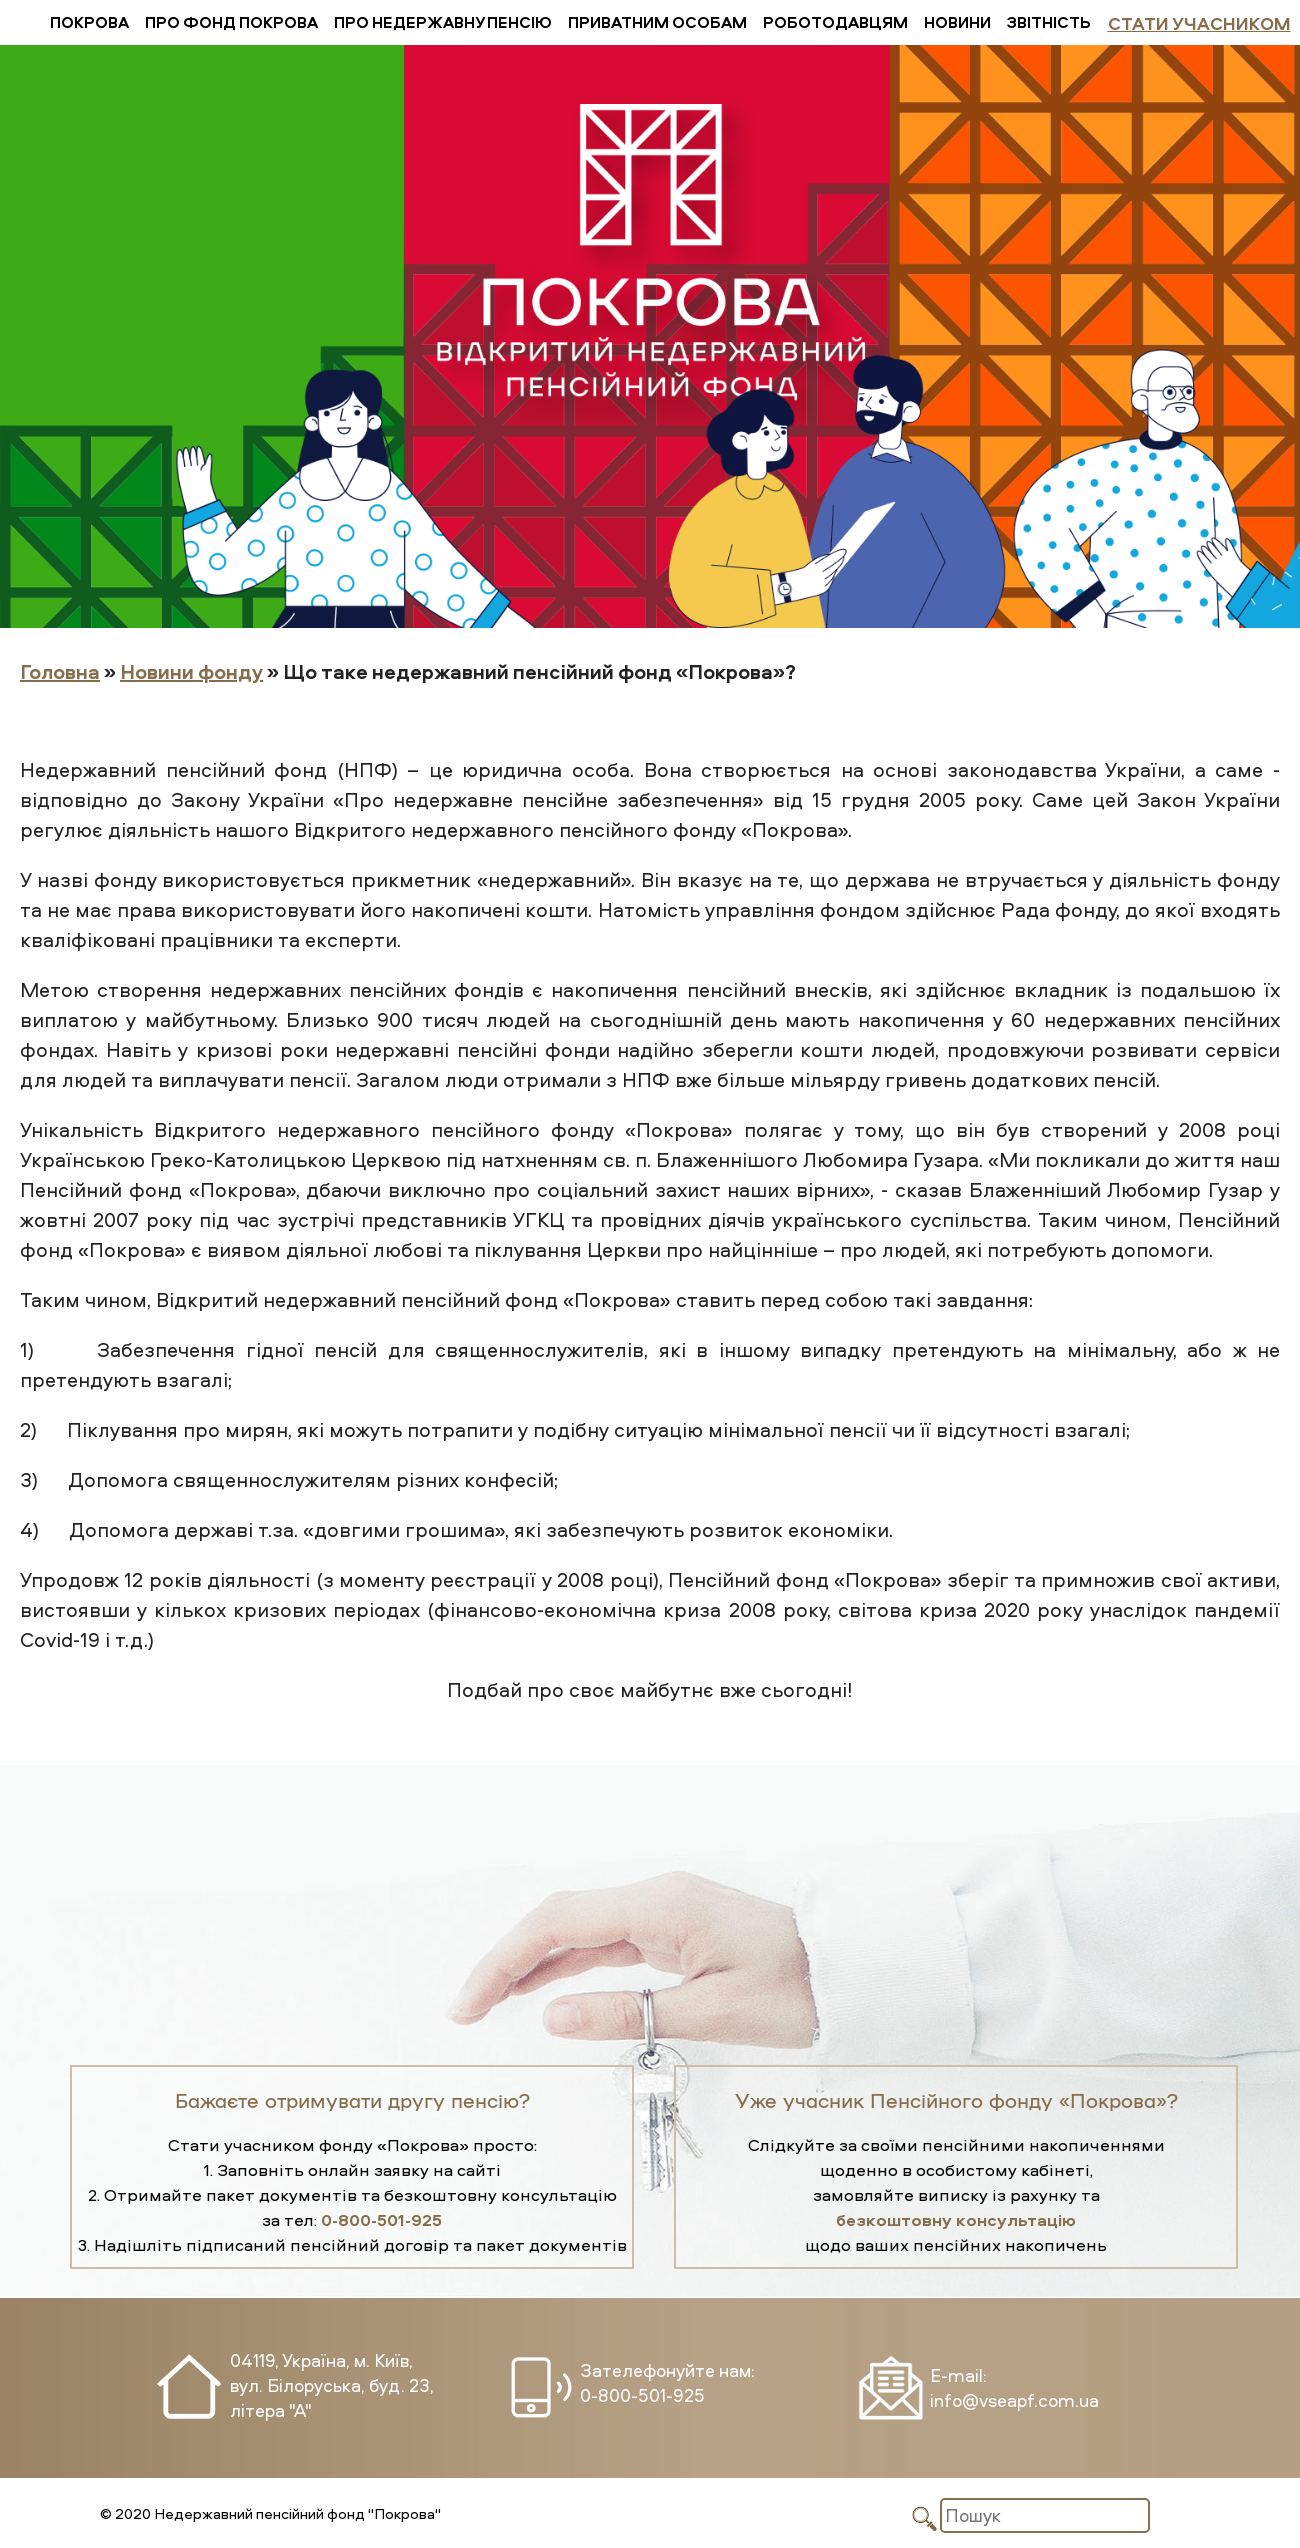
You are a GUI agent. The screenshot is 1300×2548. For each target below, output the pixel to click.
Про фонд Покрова (231, 22)
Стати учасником (1199, 23)
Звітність (1049, 22)
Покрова (89, 22)
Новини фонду (191, 671)
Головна (60, 671)
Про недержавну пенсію (443, 22)
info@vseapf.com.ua (1014, 2400)
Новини (957, 22)
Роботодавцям (835, 22)
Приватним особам (657, 22)
